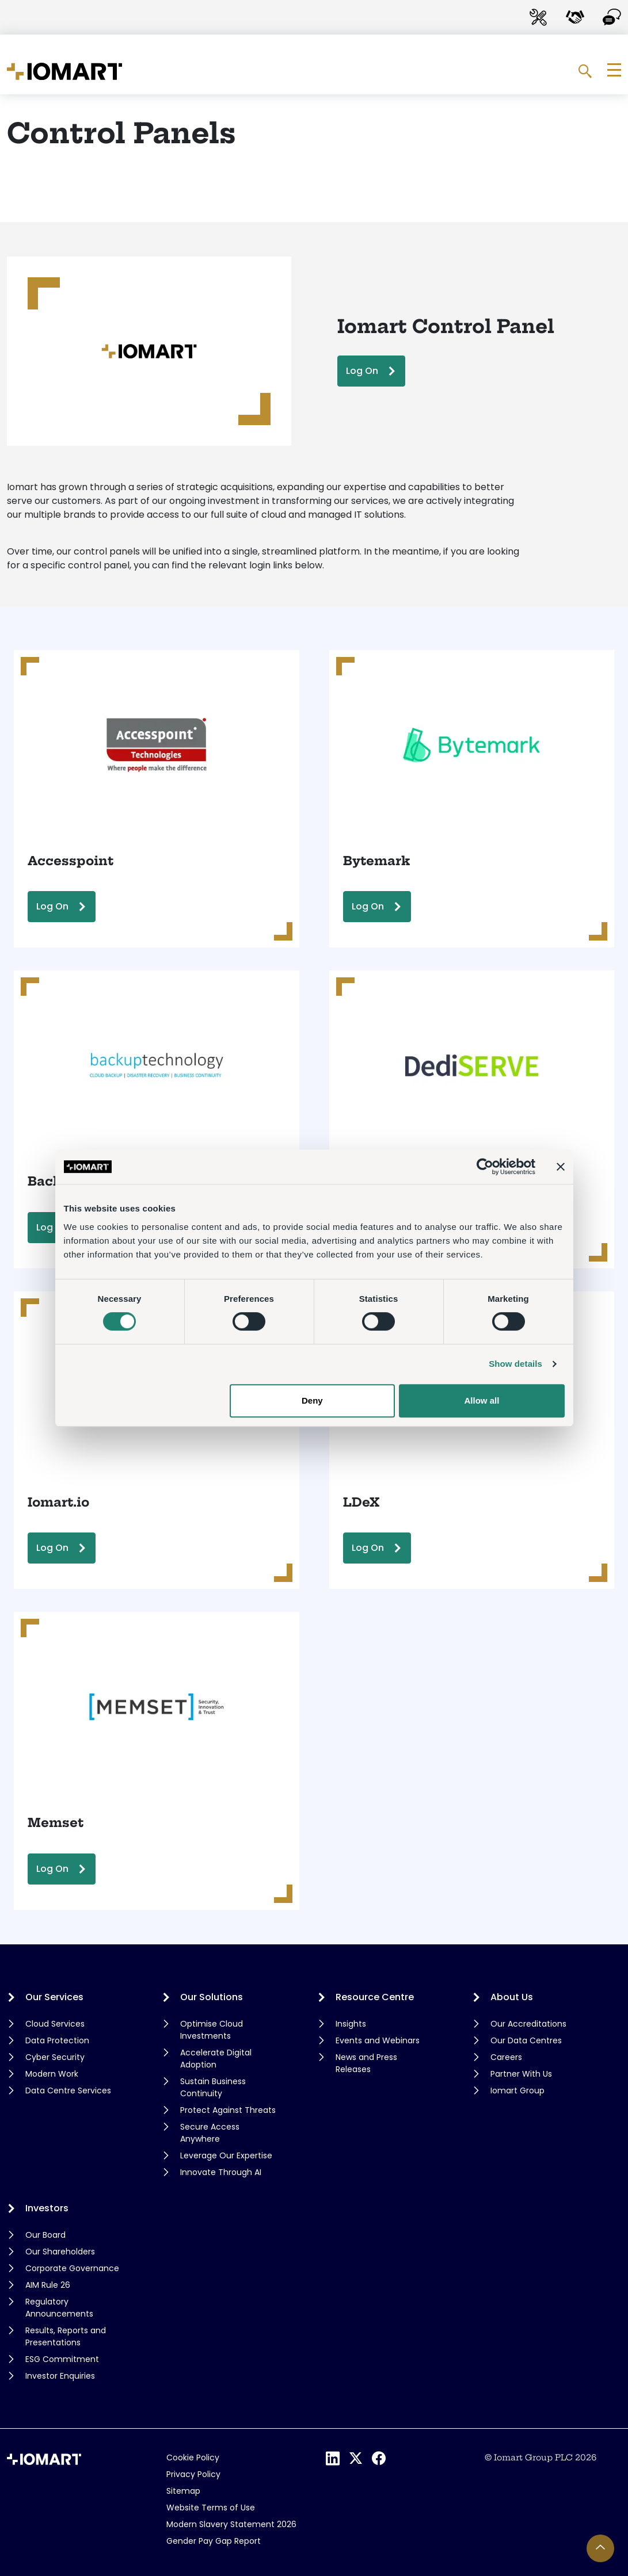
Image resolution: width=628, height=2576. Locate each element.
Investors (46, 2208)
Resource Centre (375, 1997)
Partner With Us (521, 2074)
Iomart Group (517, 2090)
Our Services (54, 1997)
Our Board (45, 2235)
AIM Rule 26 (47, 2285)
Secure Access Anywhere (209, 2133)
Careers (506, 2057)
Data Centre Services (68, 2090)
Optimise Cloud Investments (211, 2030)
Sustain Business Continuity (213, 2087)
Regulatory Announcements (59, 2307)
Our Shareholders (60, 2251)
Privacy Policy (193, 2474)
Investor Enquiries (60, 2376)
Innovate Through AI (220, 2172)
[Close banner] (561, 1167)
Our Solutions (211, 1997)
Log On (362, 370)
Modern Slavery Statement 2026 (231, 2524)
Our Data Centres (526, 2040)
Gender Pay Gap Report (213, 2541)
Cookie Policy (192, 2457)
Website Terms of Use (210, 2507)
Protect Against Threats (228, 2110)
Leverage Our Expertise (226, 2155)
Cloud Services (55, 2024)
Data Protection (57, 2040)
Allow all (482, 1400)
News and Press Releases (366, 2063)
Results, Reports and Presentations (65, 2336)
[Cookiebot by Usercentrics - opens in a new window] (485, 1166)
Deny (312, 1400)
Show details (515, 1364)
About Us (511, 1997)
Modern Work (51, 2074)
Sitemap (183, 2491)
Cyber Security (55, 2057)
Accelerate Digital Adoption (216, 2058)
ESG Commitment (62, 2359)
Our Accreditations (528, 2024)
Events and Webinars (378, 2040)
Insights (351, 2024)
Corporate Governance (72, 2268)
